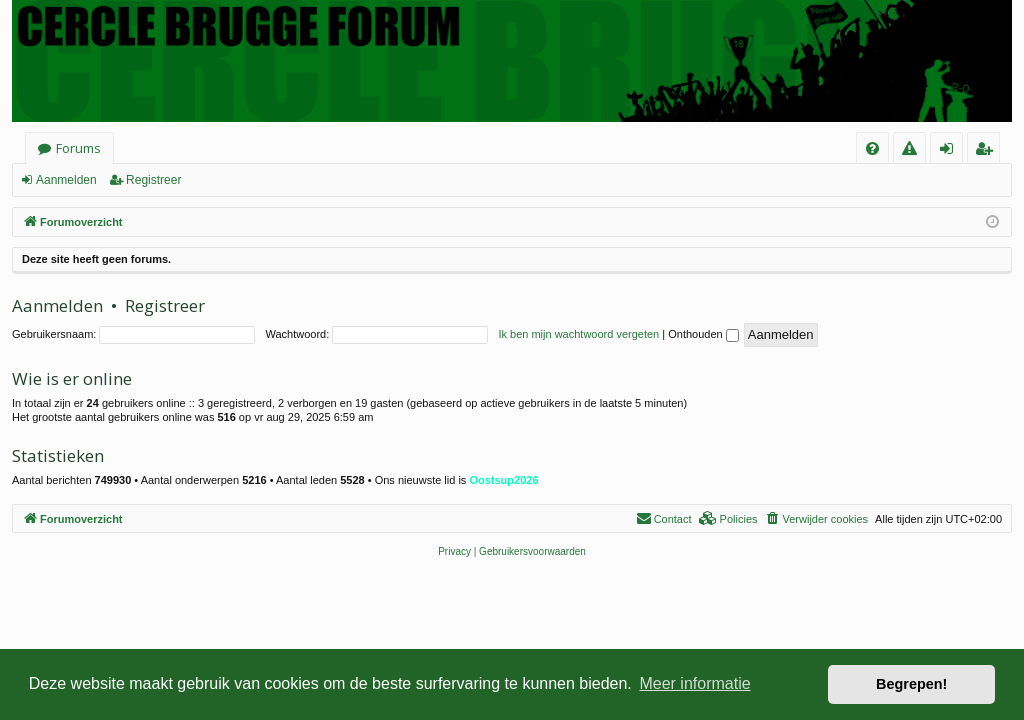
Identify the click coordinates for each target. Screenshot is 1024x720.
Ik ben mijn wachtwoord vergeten (578, 334)
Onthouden (703, 334)
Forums (78, 148)
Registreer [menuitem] (987, 151)
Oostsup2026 (503, 480)
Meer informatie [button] (694, 683)
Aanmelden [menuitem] (952, 151)
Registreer (153, 180)
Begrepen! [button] (911, 684)
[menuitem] (872, 148)
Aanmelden (66, 180)
